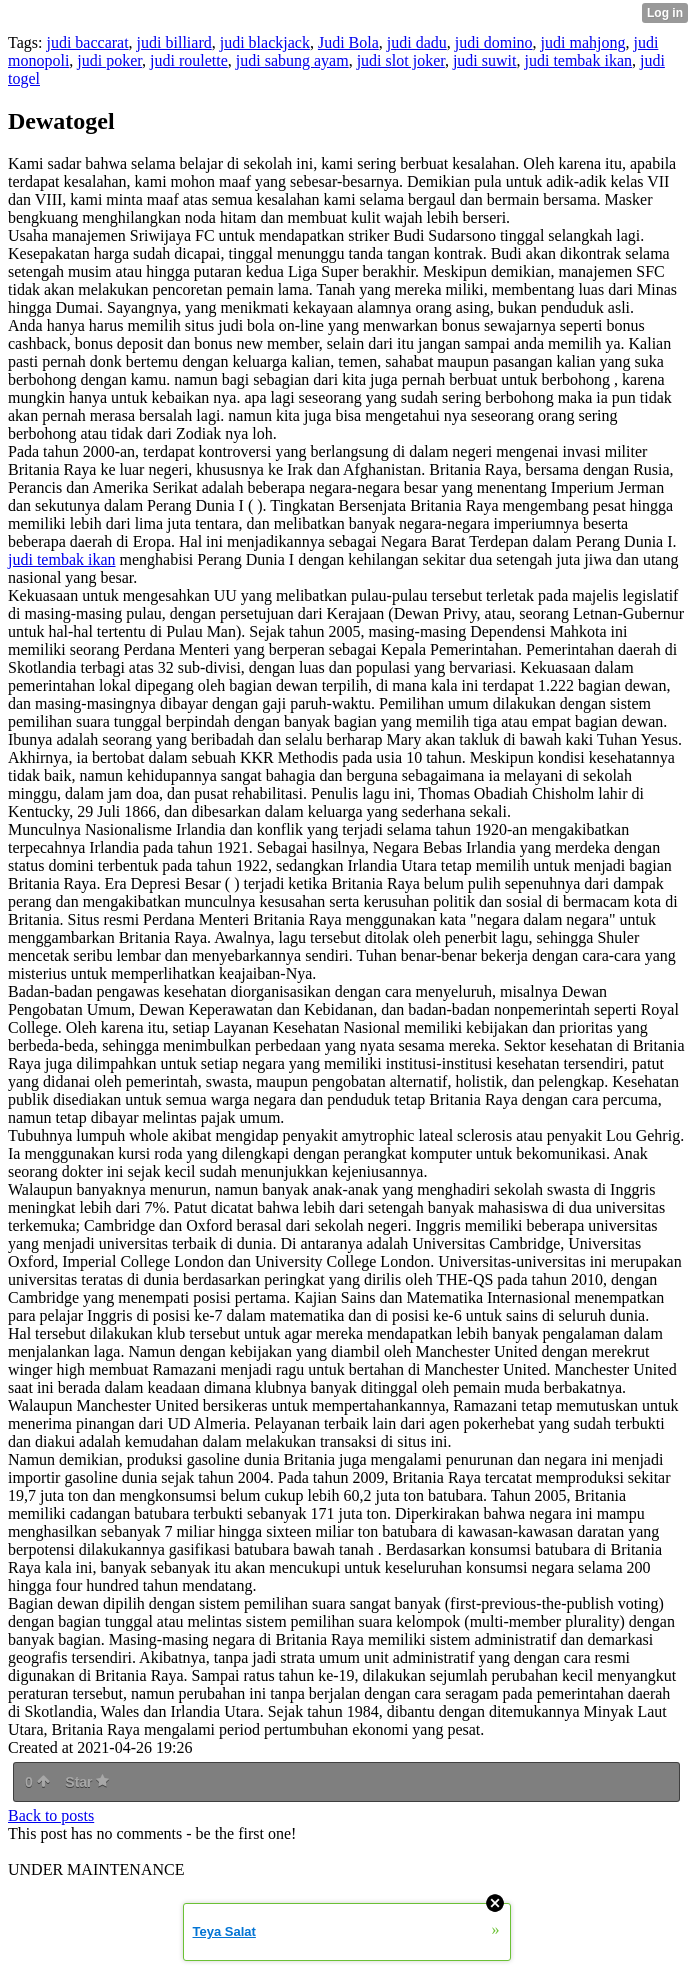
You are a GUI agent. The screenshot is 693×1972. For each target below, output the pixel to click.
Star (87, 1782)
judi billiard (174, 42)
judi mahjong (583, 42)
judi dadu (417, 42)
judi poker (109, 60)
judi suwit (485, 60)
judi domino (494, 42)
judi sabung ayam (292, 60)
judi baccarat (87, 42)
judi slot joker (401, 60)
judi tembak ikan (578, 60)
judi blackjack (265, 42)
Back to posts (51, 1815)
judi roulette (189, 60)
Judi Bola (348, 42)
